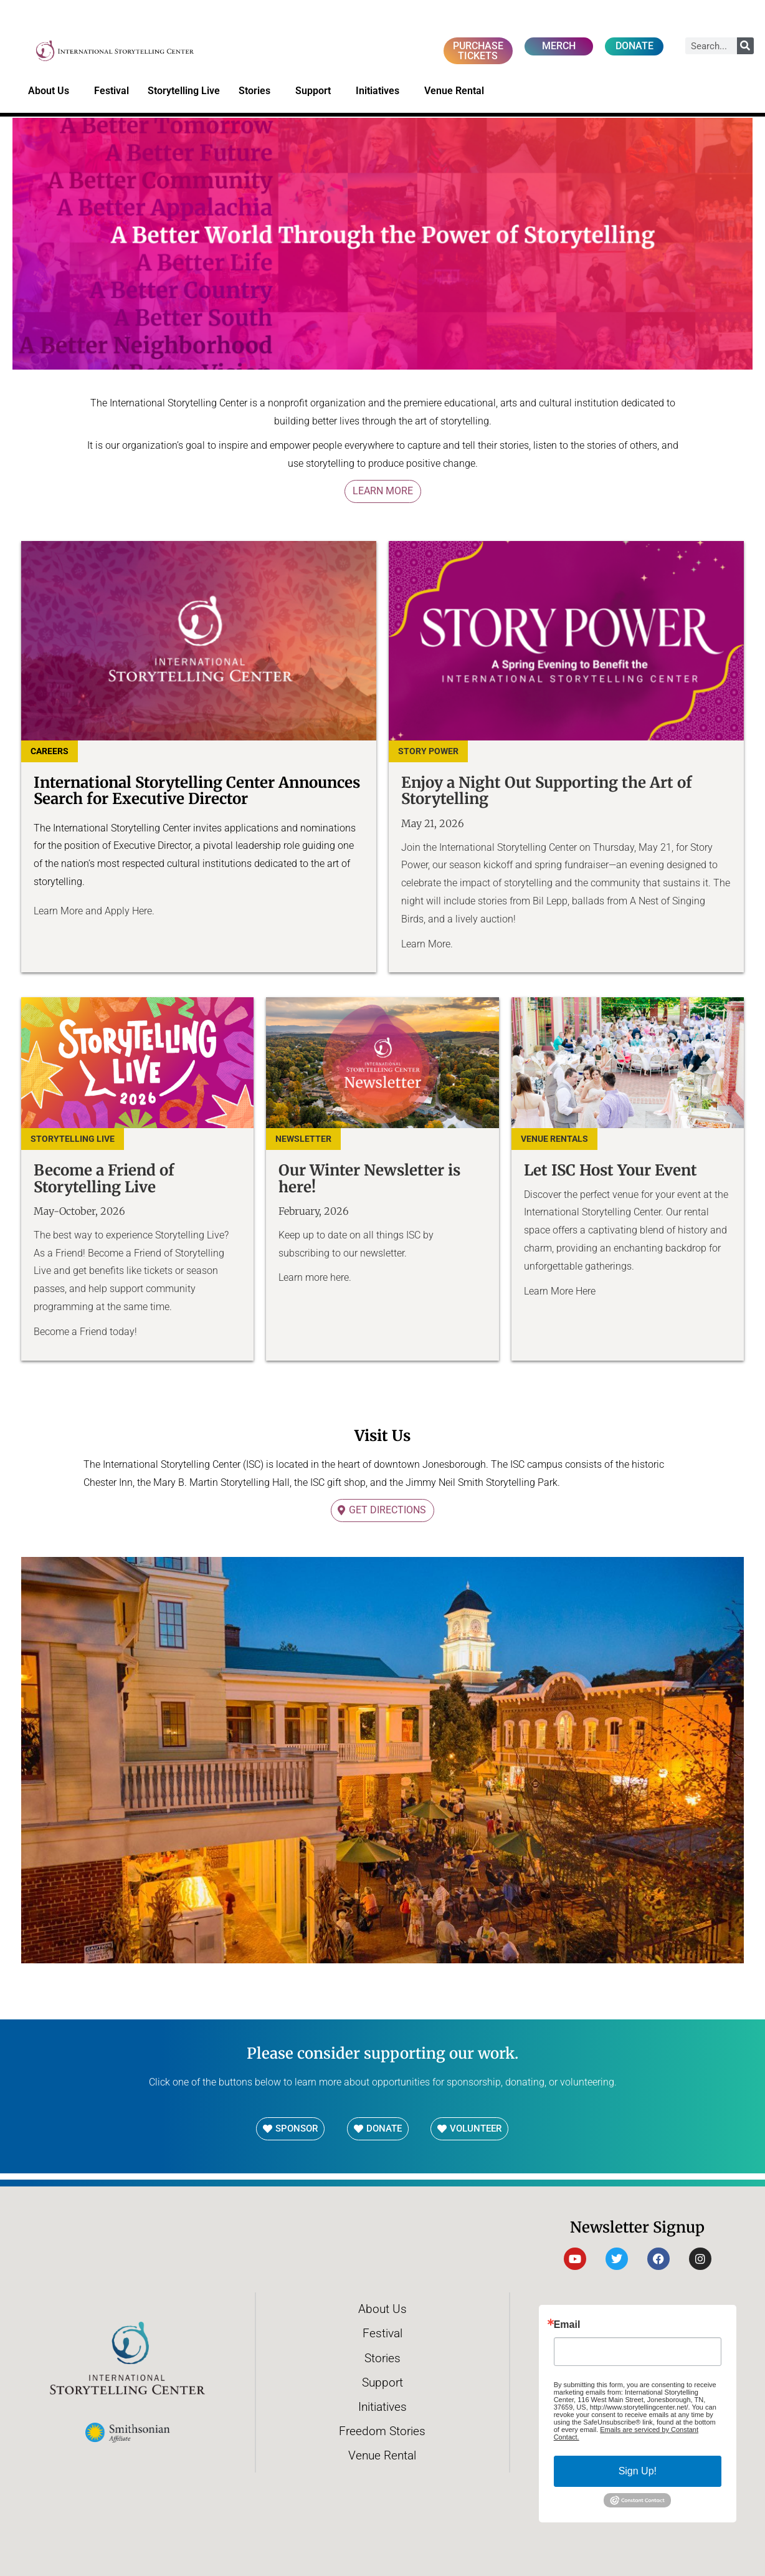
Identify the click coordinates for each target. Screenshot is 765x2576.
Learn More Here (560, 1291)
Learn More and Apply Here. (95, 911)
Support (316, 91)
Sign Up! (638, 2471)
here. (342, 1277)
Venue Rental (457, 91)
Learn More (383, 491)
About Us (51, 91)
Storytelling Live (184, 91)
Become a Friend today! (85, 1332)
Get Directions (387, 1510)
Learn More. (428, 944)
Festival (111, 91)
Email (567, 2325)
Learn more (304, 1277)
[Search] (745, 45)
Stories (258, 91)
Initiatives (381, 91)
